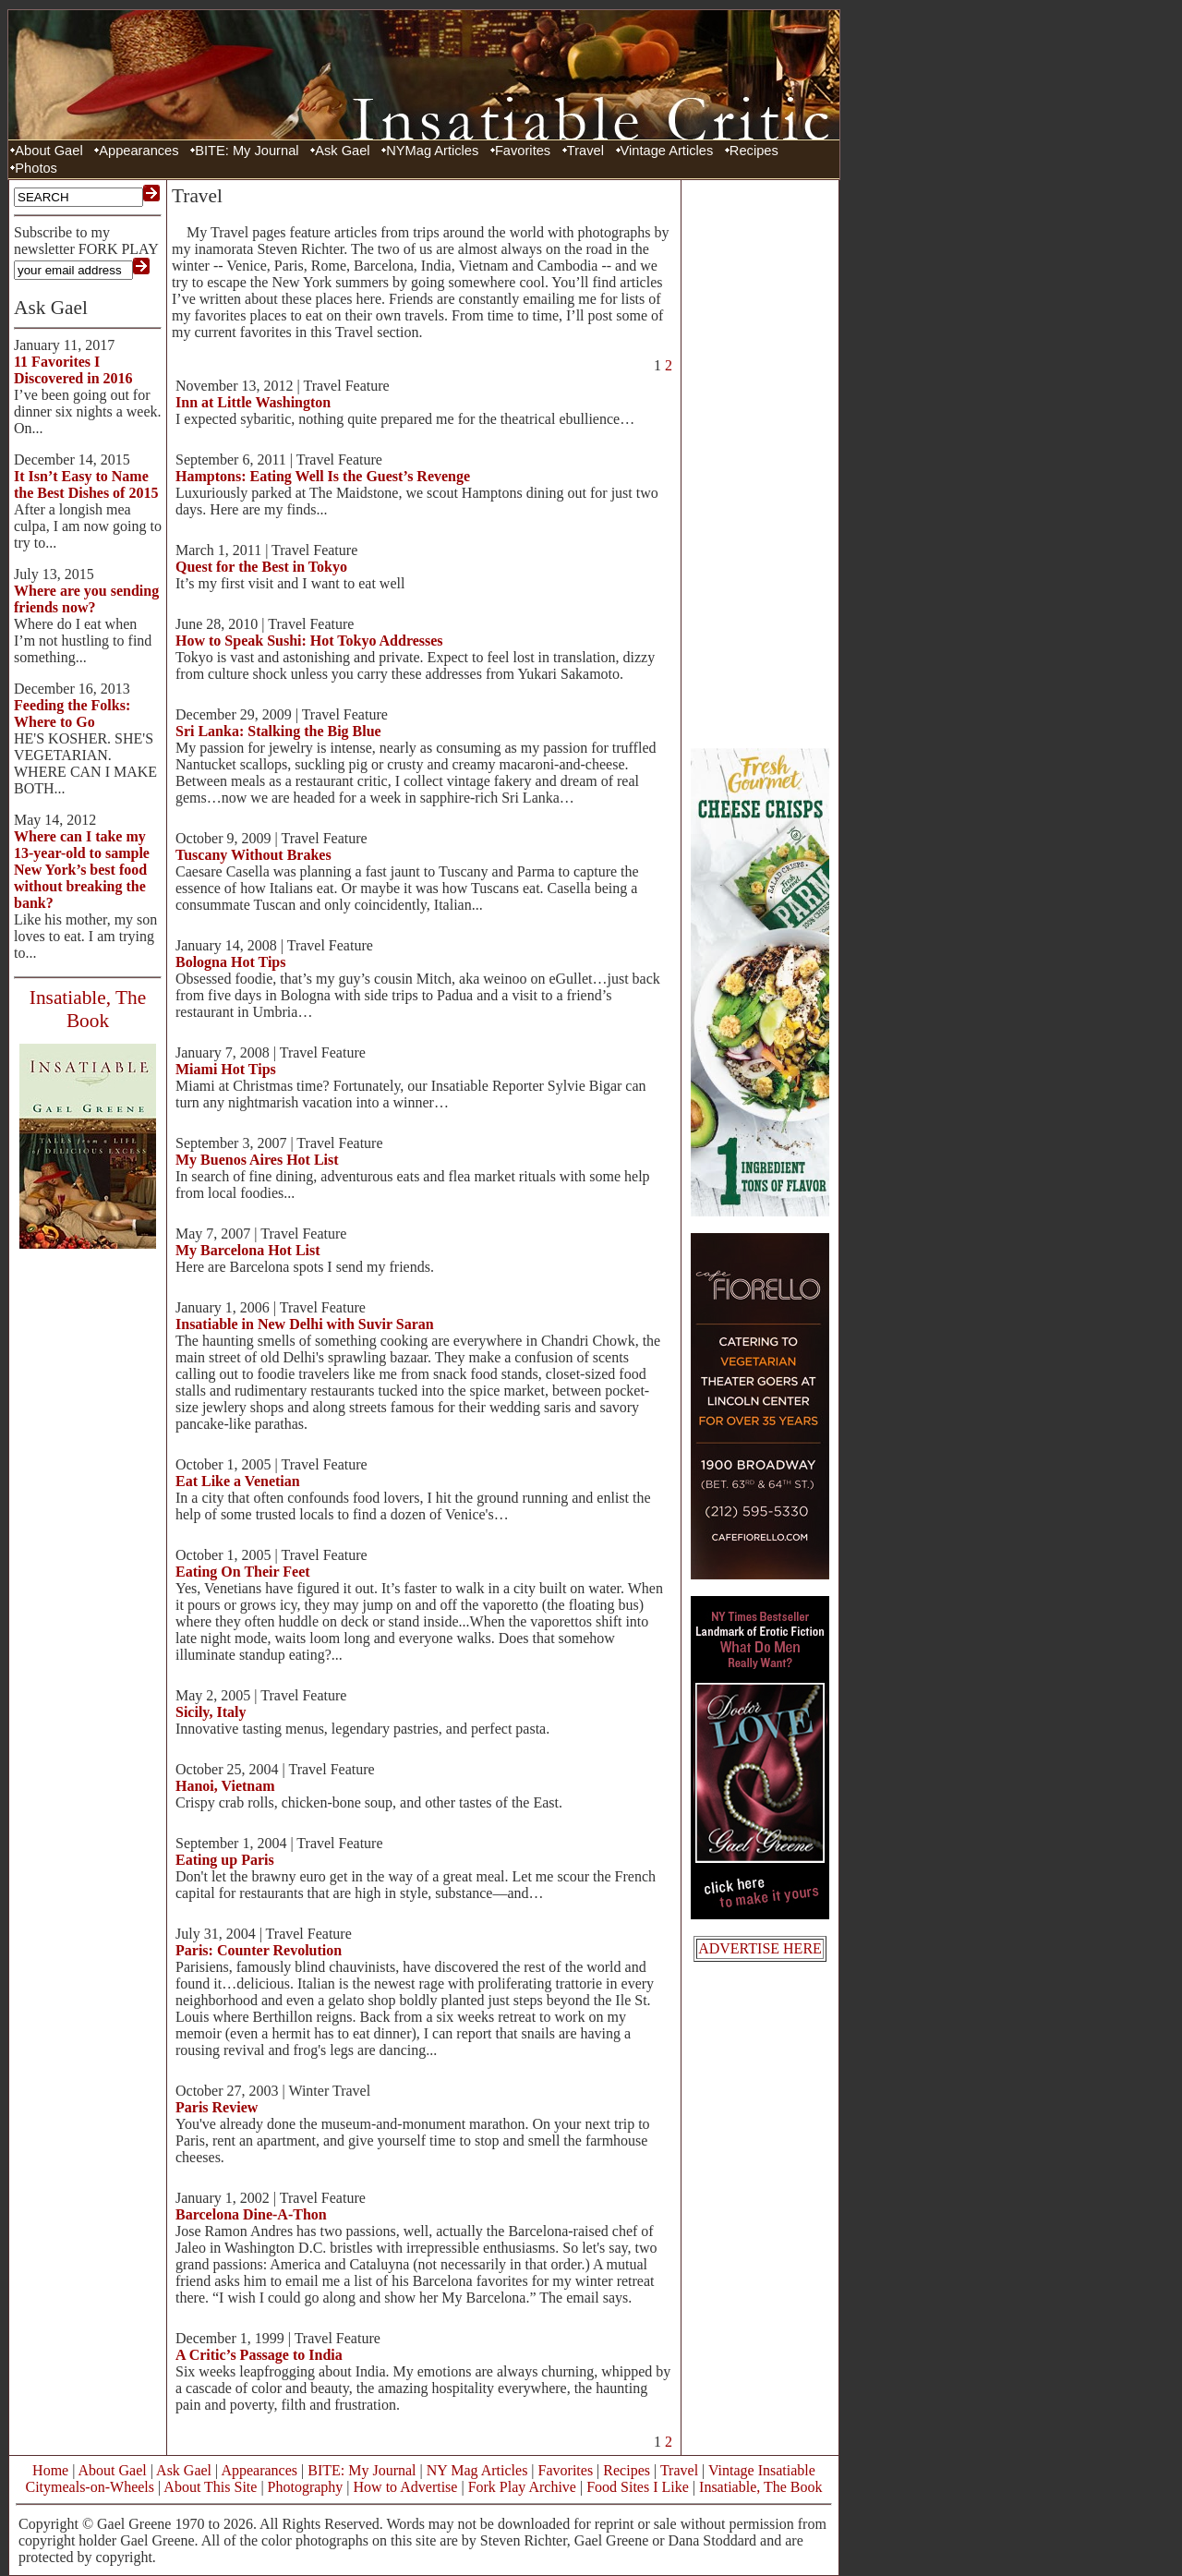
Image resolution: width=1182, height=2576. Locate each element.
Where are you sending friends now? (86, 599)
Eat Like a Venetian (237, 1481)
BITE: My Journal (246, 150)
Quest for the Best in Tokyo (261, 566)
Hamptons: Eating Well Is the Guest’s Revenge (322, 476)
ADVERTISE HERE (760, 1948)
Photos (36, 168)
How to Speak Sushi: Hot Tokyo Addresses (309, 640)
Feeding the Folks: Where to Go (72, 713)
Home (50, 2470)
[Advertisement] (760, 462)
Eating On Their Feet (242, 1571)
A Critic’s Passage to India (259, 2355)
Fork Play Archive (522, 2487)
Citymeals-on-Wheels (89, 2487)
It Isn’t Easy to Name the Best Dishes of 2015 (86, 484)
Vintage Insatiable (761, 2470)
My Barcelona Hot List (247, 1250)
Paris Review (216, 2107)
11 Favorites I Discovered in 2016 (73, 370)
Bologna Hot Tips (230, 962)
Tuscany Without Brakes (253, 855)
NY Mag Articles (477, 2470)
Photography (306, 2487)
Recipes (754, 150)
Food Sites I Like (637, 2487)
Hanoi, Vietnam (225, 1786)
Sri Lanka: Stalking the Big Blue (278, 731)
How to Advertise (406, 2487)
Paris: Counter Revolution (258, 1950)
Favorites (522, 150)
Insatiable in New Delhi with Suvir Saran (304, 1324)
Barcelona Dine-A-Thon (251, 2214)
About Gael (48, 150)
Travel (585, 150)
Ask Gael (342, 150)
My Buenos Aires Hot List (257, 1159)
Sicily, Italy (210, 1712)
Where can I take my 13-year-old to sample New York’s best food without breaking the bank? (82, 869)
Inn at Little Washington (253, 402)
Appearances (138, 150)
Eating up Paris (224, 1860)
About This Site (210, 2487)
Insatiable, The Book (760, 2487)
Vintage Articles (667, 150)
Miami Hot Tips (225, 1069)
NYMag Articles (432, 150)
